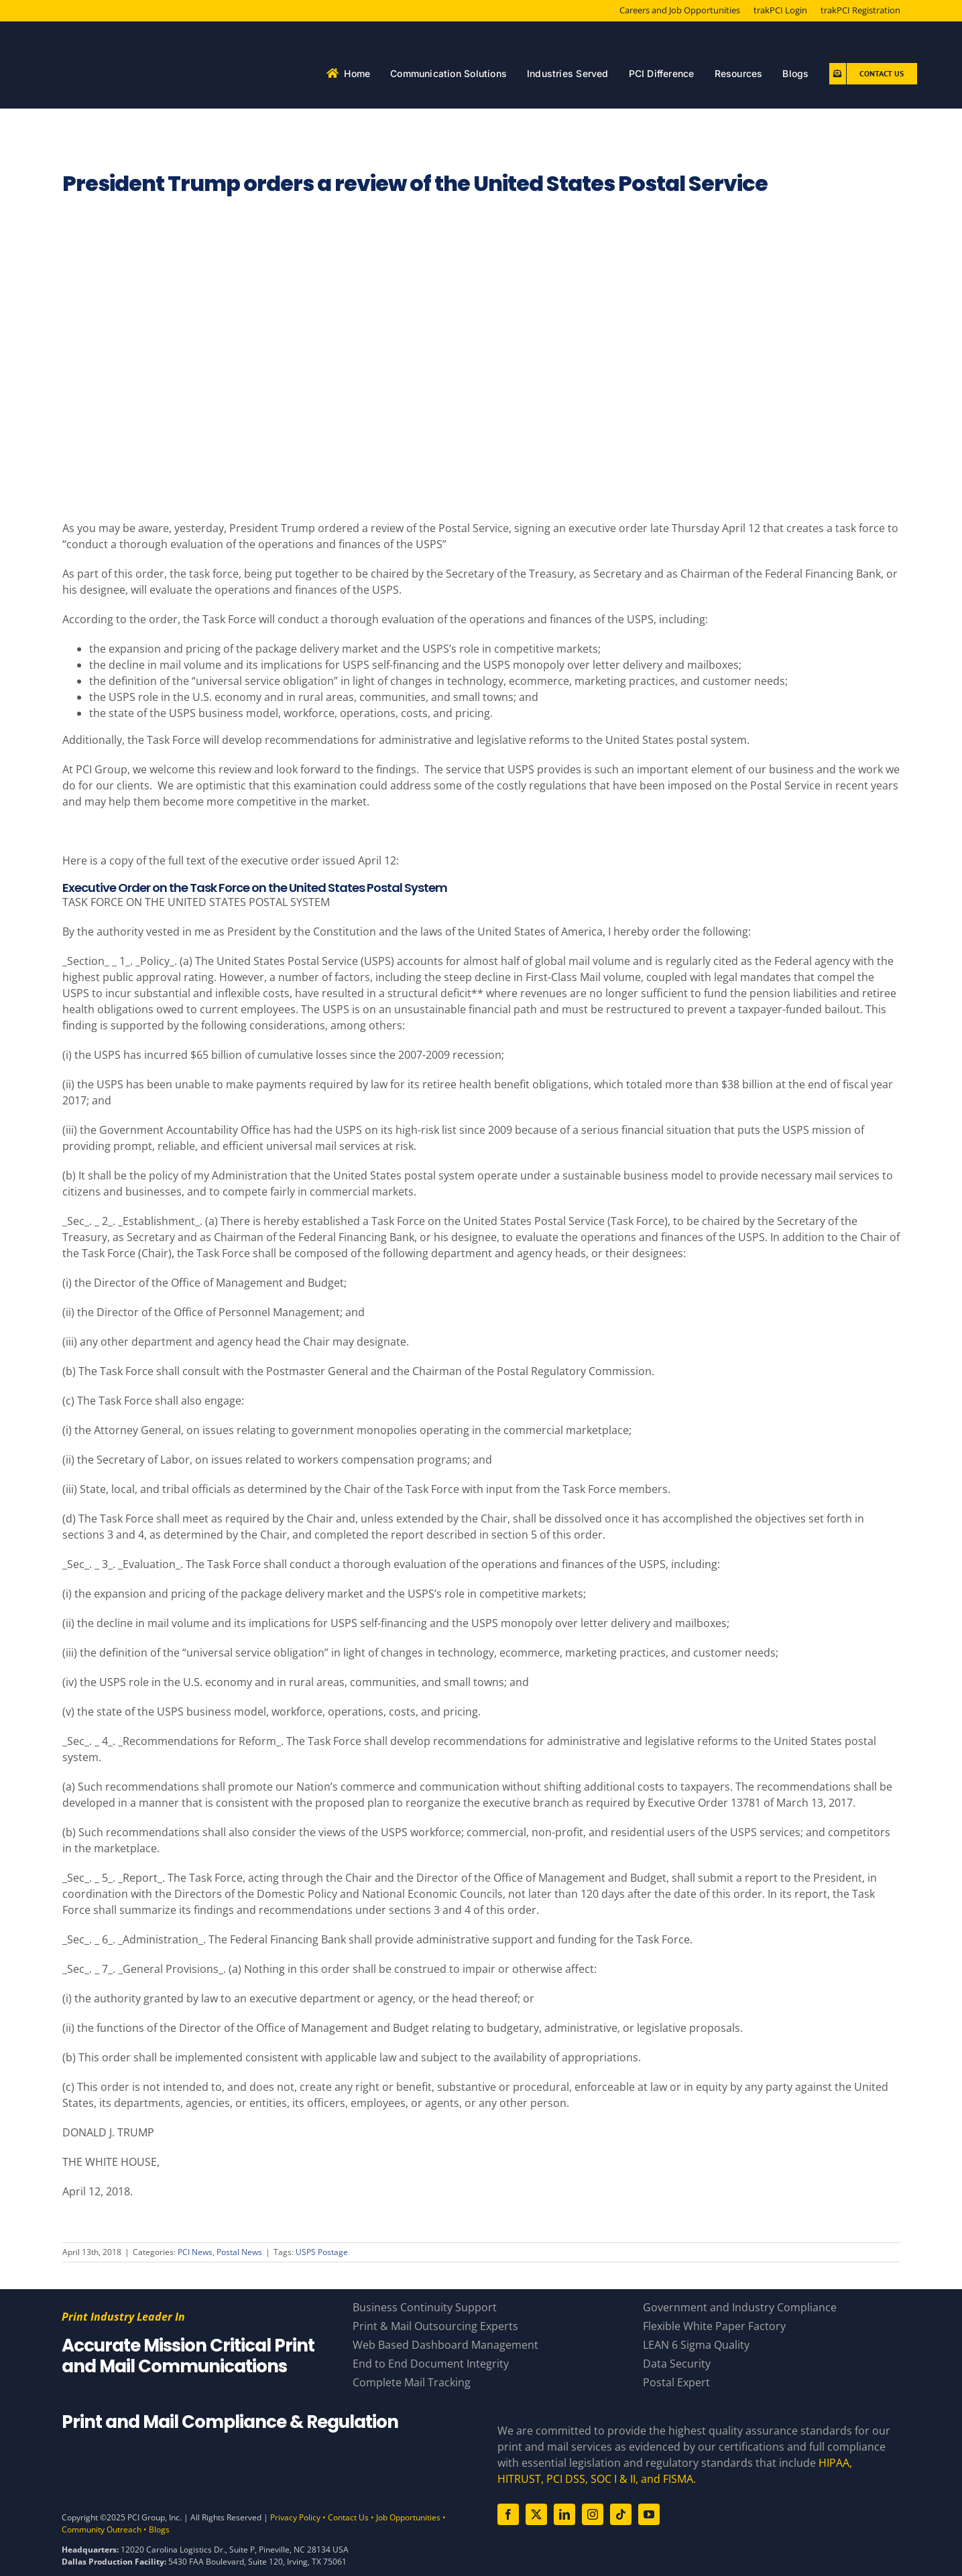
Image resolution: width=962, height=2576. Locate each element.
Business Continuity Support (425, 2307)
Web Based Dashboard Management (445, 2344)
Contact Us (348, 2517)
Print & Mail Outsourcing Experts (435, 2326)
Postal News (239, 2252)
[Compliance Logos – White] (263, 2456)
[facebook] (508, 2514)
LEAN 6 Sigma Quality (696, 2344)
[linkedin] (564, 2514)
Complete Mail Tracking (412, 2382)
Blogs (159, 2529)
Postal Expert (676, 2382)
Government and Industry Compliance (740, 2307)
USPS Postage (322, 2252)
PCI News (195, 2252)
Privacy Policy (295, 2517)
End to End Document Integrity (431, 2363)
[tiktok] (621, 2514)
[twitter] (536, 2514)
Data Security (677, 2363)
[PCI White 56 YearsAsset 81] (151, 36)
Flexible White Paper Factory (714, 2326)
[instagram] (592, 2514)
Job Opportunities (408, 2517)
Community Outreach (101, 2529)
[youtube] (649, 2514)
